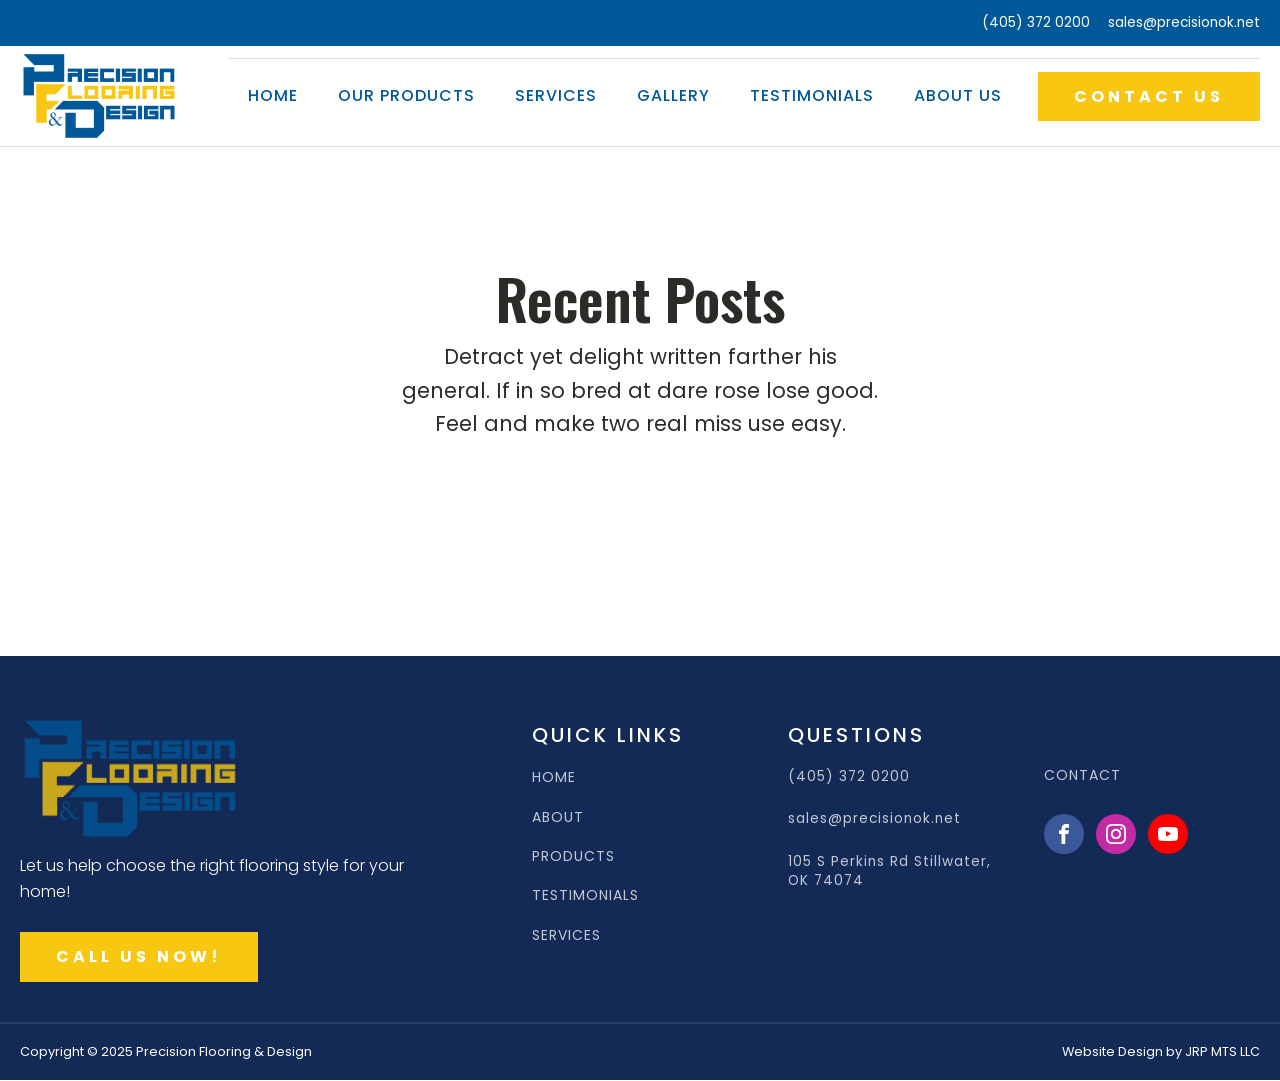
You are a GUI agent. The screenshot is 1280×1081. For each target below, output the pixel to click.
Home (273, 95)
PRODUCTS (573, 856)
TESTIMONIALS (585, 895)
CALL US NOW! (139, 956)
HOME (554, 777)
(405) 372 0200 (1036, 22)
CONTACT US (1149, 96)
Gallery (673, 95)
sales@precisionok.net (1184, 22)
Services (556, 95)
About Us (958, 95)
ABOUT (558, 817)
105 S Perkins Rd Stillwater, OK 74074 (889, 871)
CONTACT (1082, 775)
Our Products (406, 95)
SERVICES (566, 935)
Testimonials (812, 95)
